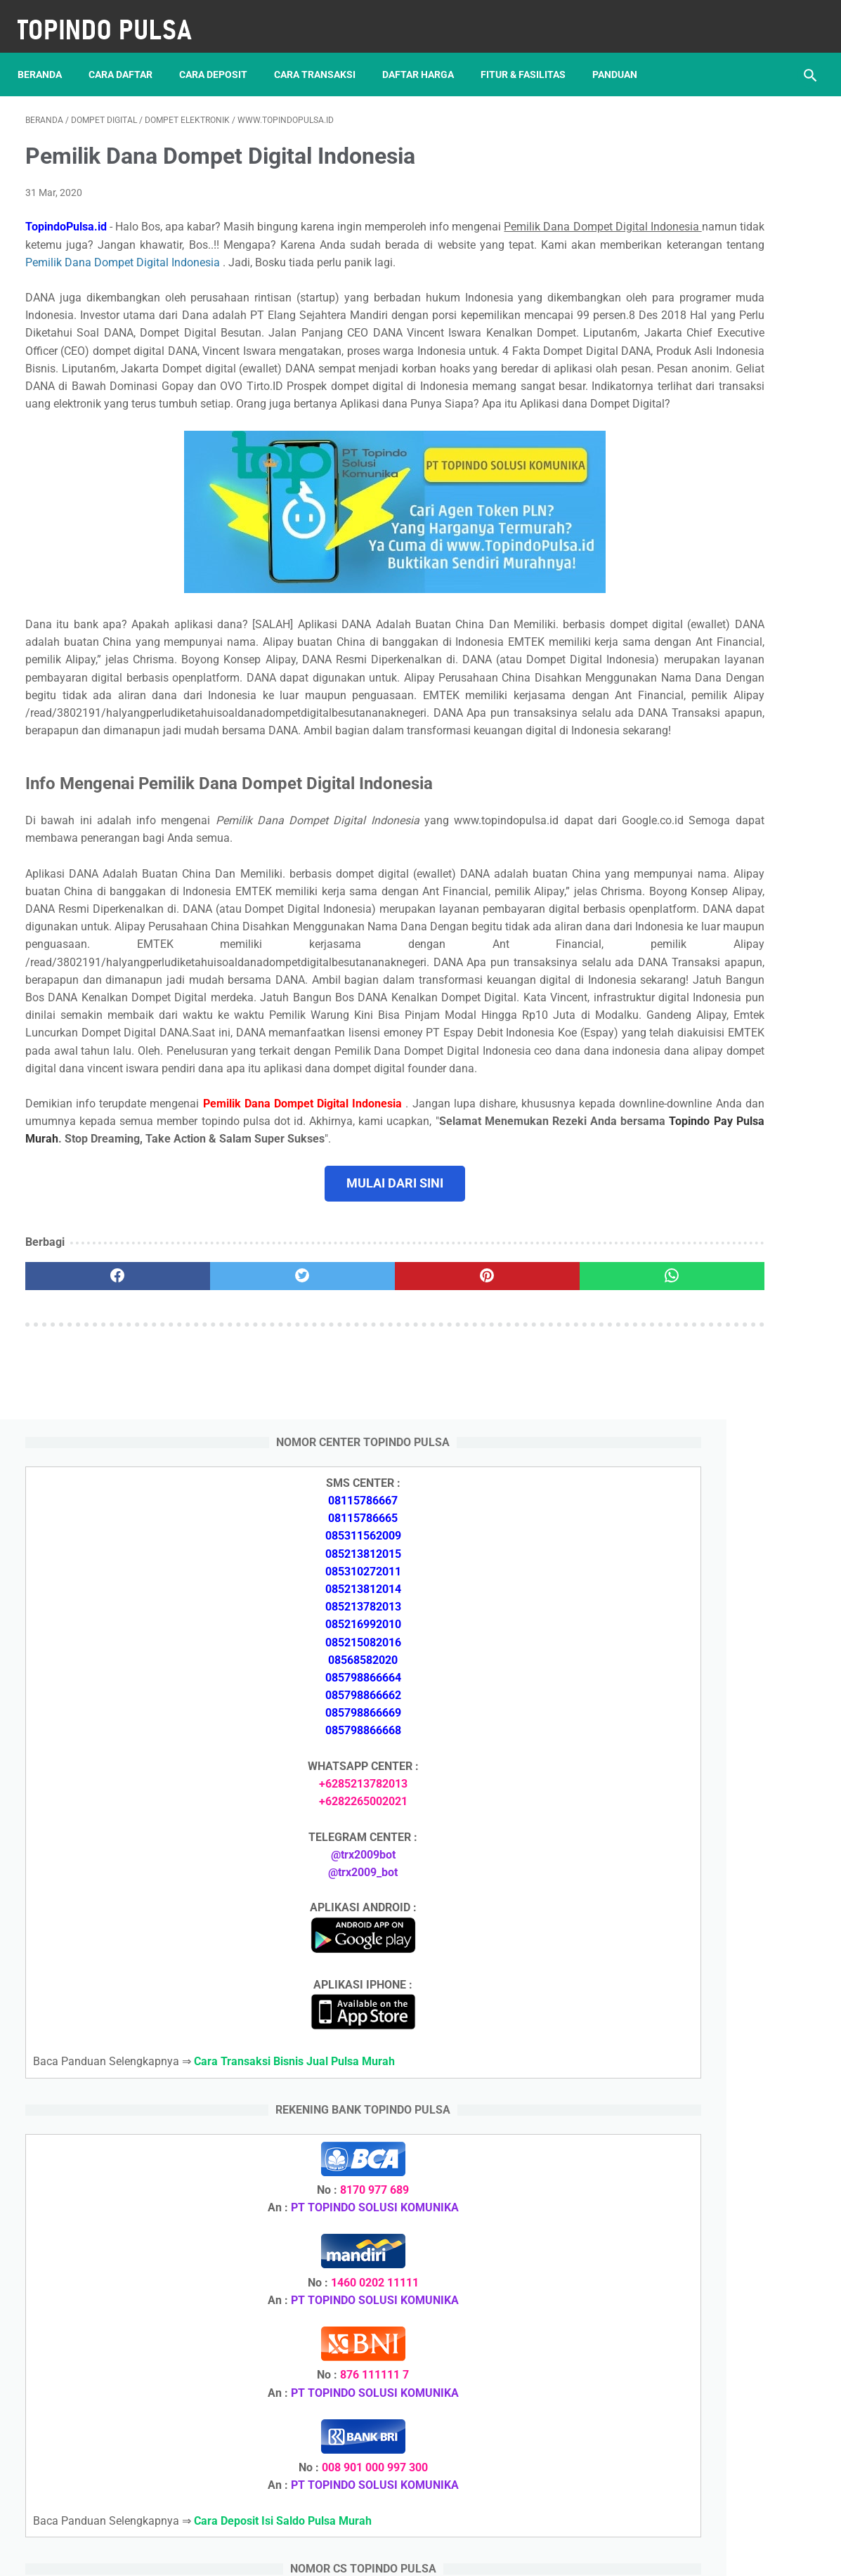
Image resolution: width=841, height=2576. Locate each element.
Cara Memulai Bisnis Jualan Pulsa (702, 1767)
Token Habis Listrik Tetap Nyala (696, 2086)
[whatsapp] (488, 1495)
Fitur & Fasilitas (530, 55)
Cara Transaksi (322, 55)
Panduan (622, 55)
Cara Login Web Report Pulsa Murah (708, 1968)
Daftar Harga (426, 55)
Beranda (47, 55)
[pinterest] (356, 1495)
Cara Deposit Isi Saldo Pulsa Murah (707, 2215)
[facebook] (91, 1495)
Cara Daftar (128, 55)
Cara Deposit (221, 55)
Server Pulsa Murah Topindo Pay (372, 2554)
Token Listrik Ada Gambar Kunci (698, 2052)
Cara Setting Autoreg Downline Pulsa (709, 1935)
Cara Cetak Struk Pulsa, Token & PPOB (715, 2289)
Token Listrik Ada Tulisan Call (691, 1851)
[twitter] (223, 1495)
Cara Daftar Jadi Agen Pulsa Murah (705, 1734)
